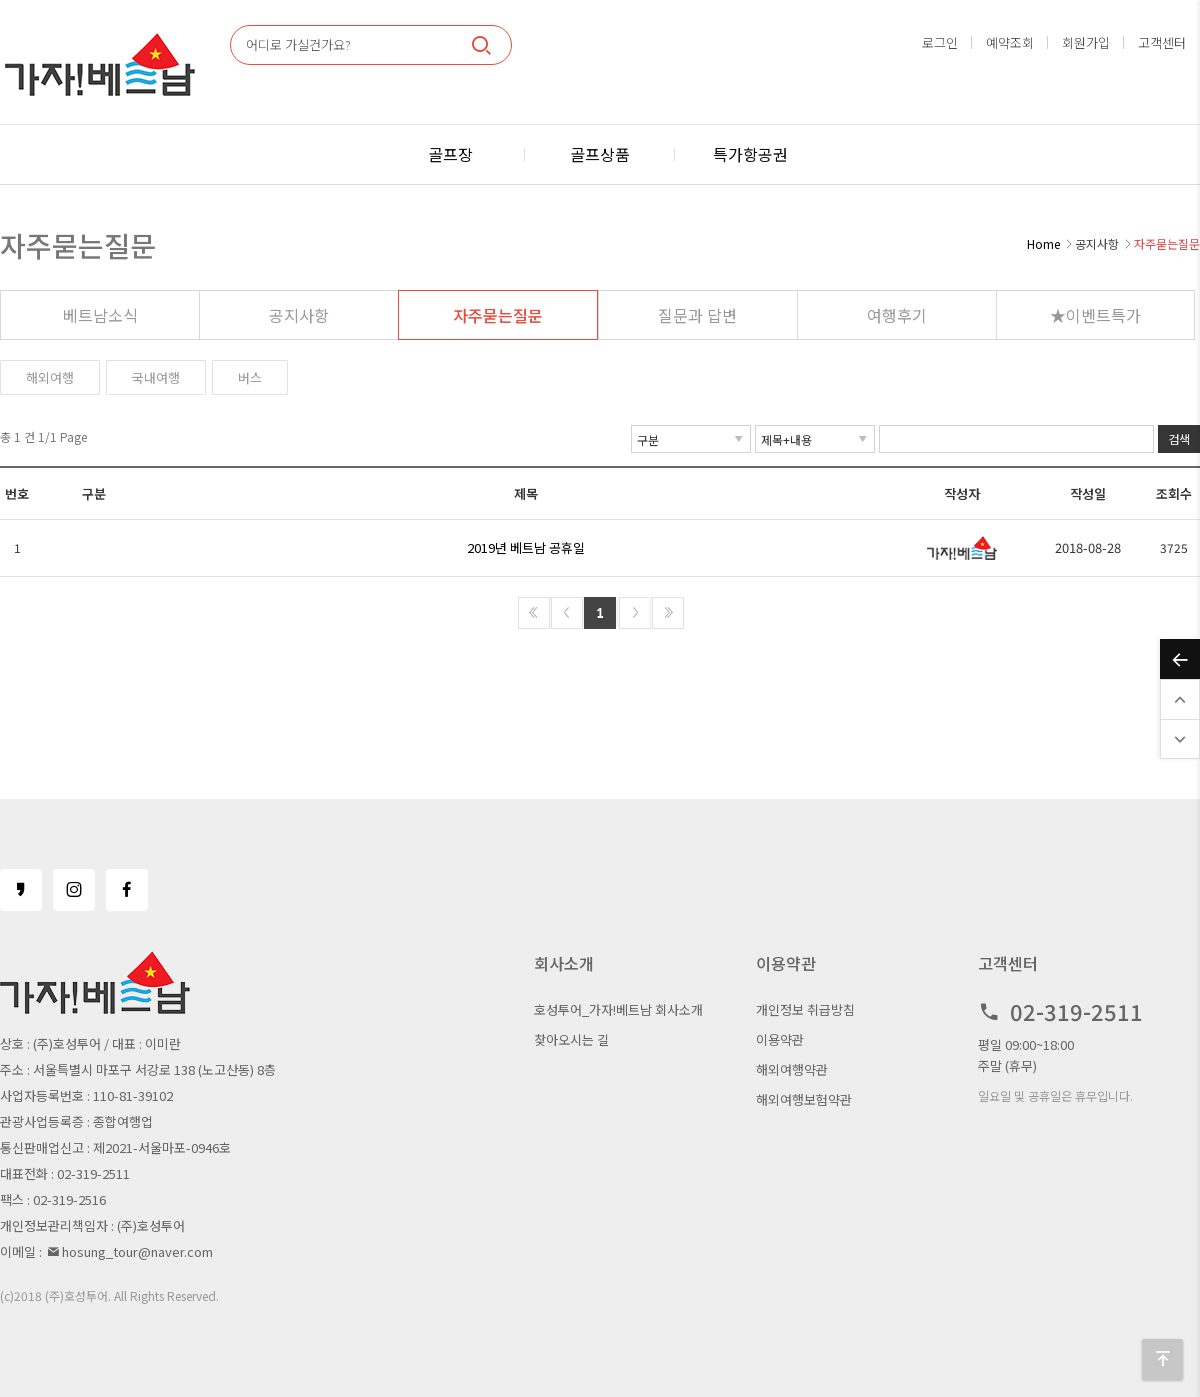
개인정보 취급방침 (805, 1009)
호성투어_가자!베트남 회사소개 (618, 1009)
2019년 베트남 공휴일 (526, 547)
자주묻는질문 (498, 315)
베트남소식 (100, 315)
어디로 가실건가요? (298, 44)
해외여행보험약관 (804, 1099)
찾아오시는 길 (571, 1039)
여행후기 (897, 315)
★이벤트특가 (1095, 315)
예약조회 (1010, 42)
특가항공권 (750, 154)
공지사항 (299, 315)
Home (1043, 243)
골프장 (450, 154)
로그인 (940, 42)
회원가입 (1086, 42)
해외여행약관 (792, 1069)
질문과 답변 (697, 315)
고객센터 (1162, 42)
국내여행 (156, 377)
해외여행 (50, 377)
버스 (250, 377)
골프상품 (600, 154)
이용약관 (780, 1039)
